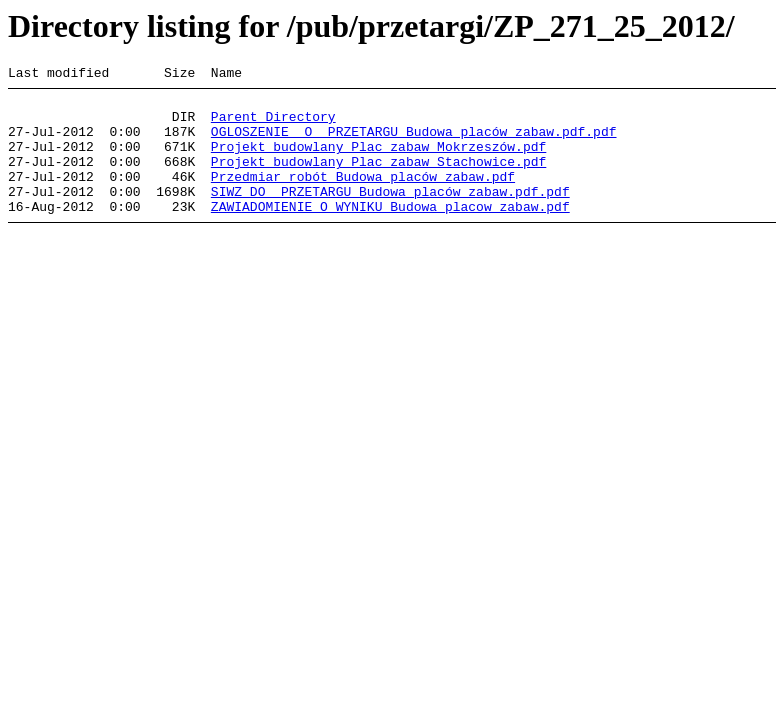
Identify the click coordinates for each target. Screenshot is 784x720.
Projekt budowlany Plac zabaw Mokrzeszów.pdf (378, 161)
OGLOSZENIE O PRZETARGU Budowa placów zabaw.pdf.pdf (414, 143)
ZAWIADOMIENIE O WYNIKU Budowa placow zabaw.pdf (390, 233)
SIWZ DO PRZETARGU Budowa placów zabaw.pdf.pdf (390, 215)
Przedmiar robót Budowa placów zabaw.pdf (363, 197)
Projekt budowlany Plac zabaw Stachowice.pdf (378, 179)
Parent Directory (273, 125)
